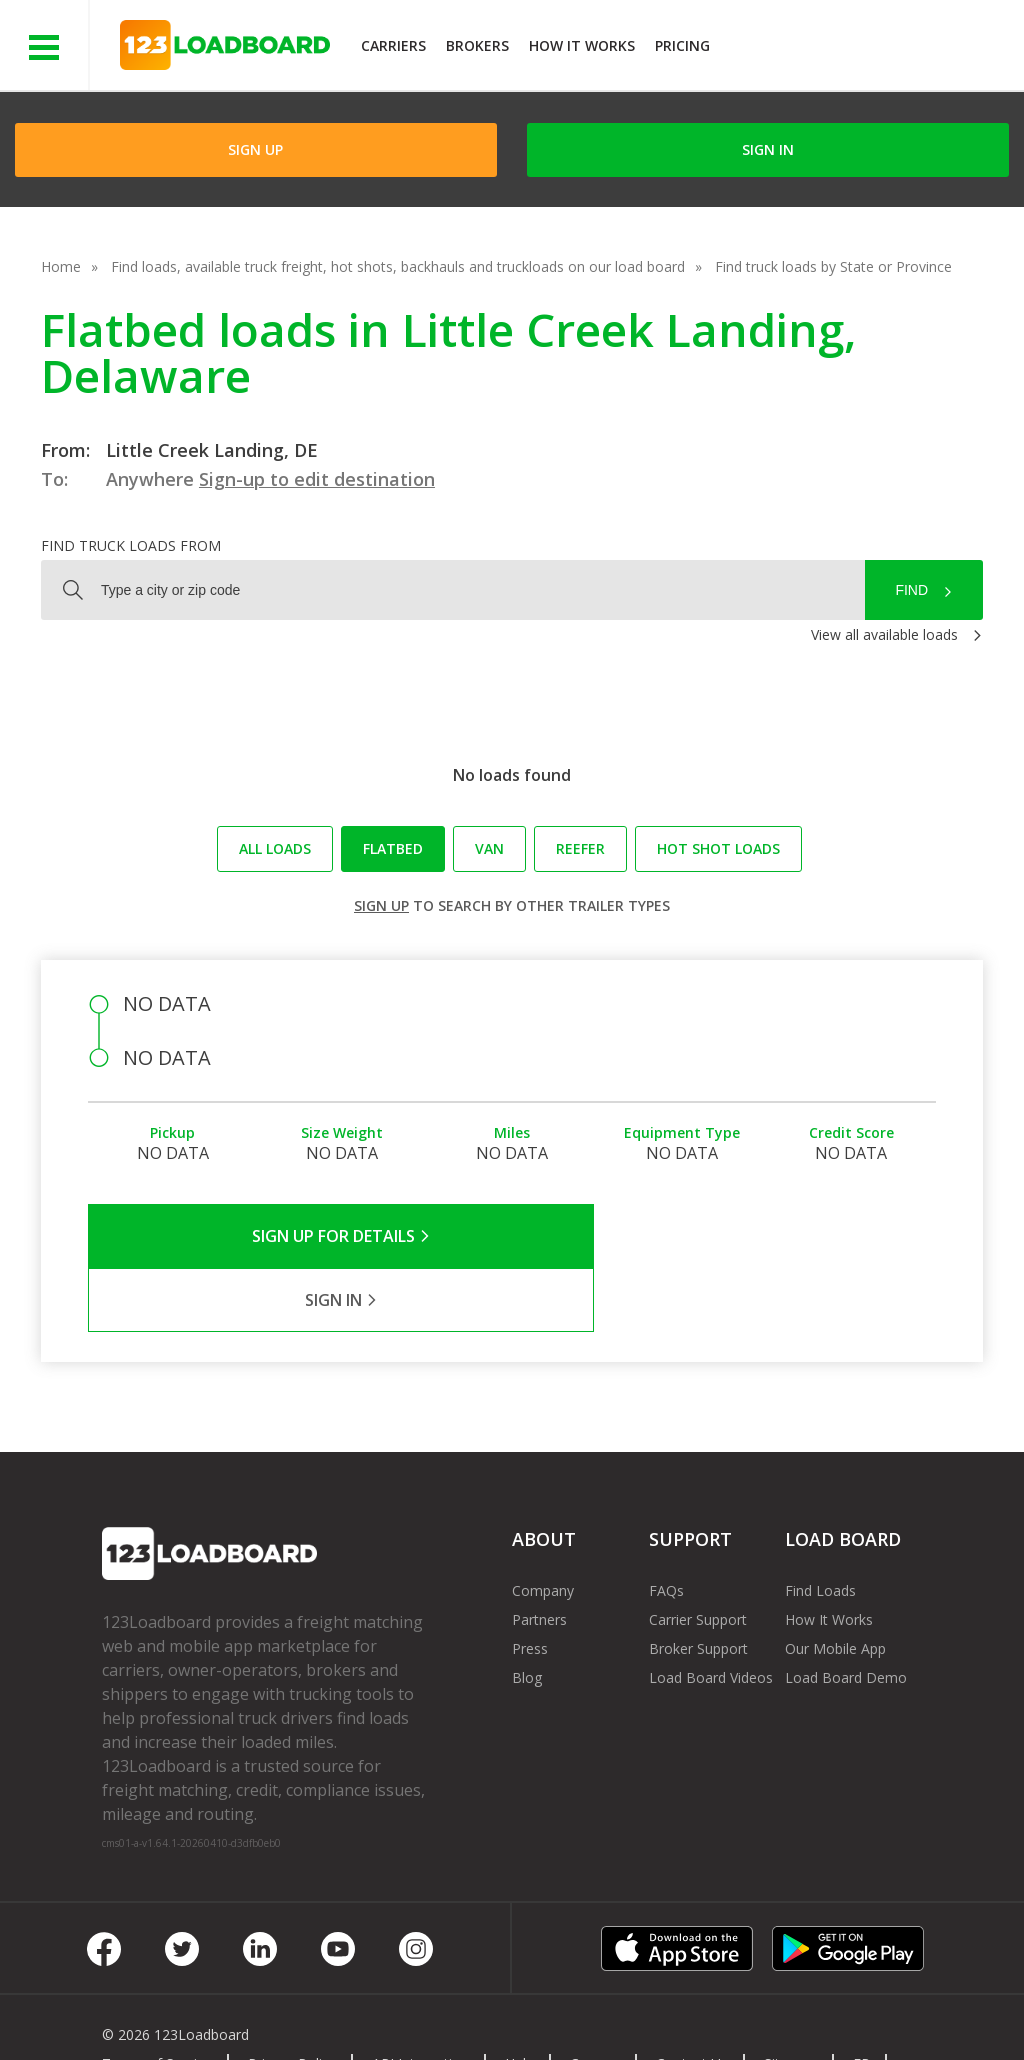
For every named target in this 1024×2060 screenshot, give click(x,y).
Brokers (477, 45)
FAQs (666, 1526)
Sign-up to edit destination (317, 479)
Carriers (393, 45)
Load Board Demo (846, 1613)
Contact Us (692, 1999)
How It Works (582, 45)
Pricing (682, 45)
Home (61, 266)
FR (861, 1999)
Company (543, 1526)
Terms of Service (157, 1999)
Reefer (580, 848)
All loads (275, 848)
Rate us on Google (177, 2018)
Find (911, 590)
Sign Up (255, 149)
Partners (539, 1555)
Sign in (768, 149)
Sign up (381, 905)
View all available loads (884, 634)
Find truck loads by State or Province (833, 266)
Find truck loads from (131, 545)
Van (489, 848)
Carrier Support (698, 1555)
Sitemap (790, 1999)
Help (519, 1999)
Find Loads (820, 1526)
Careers (595, 1999)
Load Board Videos (711, 1613)
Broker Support (698, 1584)
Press (530, 1584)
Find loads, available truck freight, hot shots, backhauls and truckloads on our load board (398, 266)
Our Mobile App (835, 1584)
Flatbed (393, 848)
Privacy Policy (292, 1999)
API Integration (420, 1999)
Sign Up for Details (300, 1236)
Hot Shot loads (718, 848)
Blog (527, 1613)
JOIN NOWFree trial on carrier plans (869, 48)
